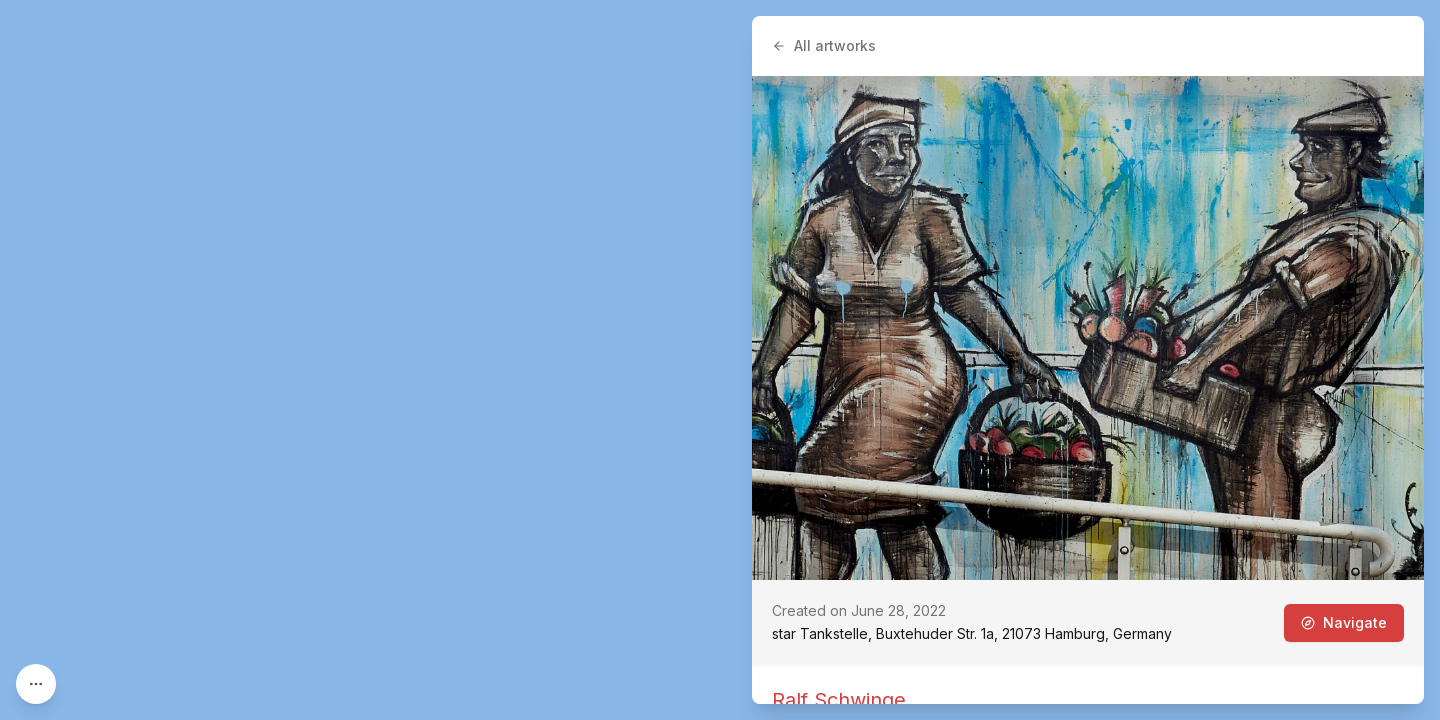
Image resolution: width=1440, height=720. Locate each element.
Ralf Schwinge (839, 700)
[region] (720, 360)
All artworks (824, 45)
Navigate (1344, 622)
